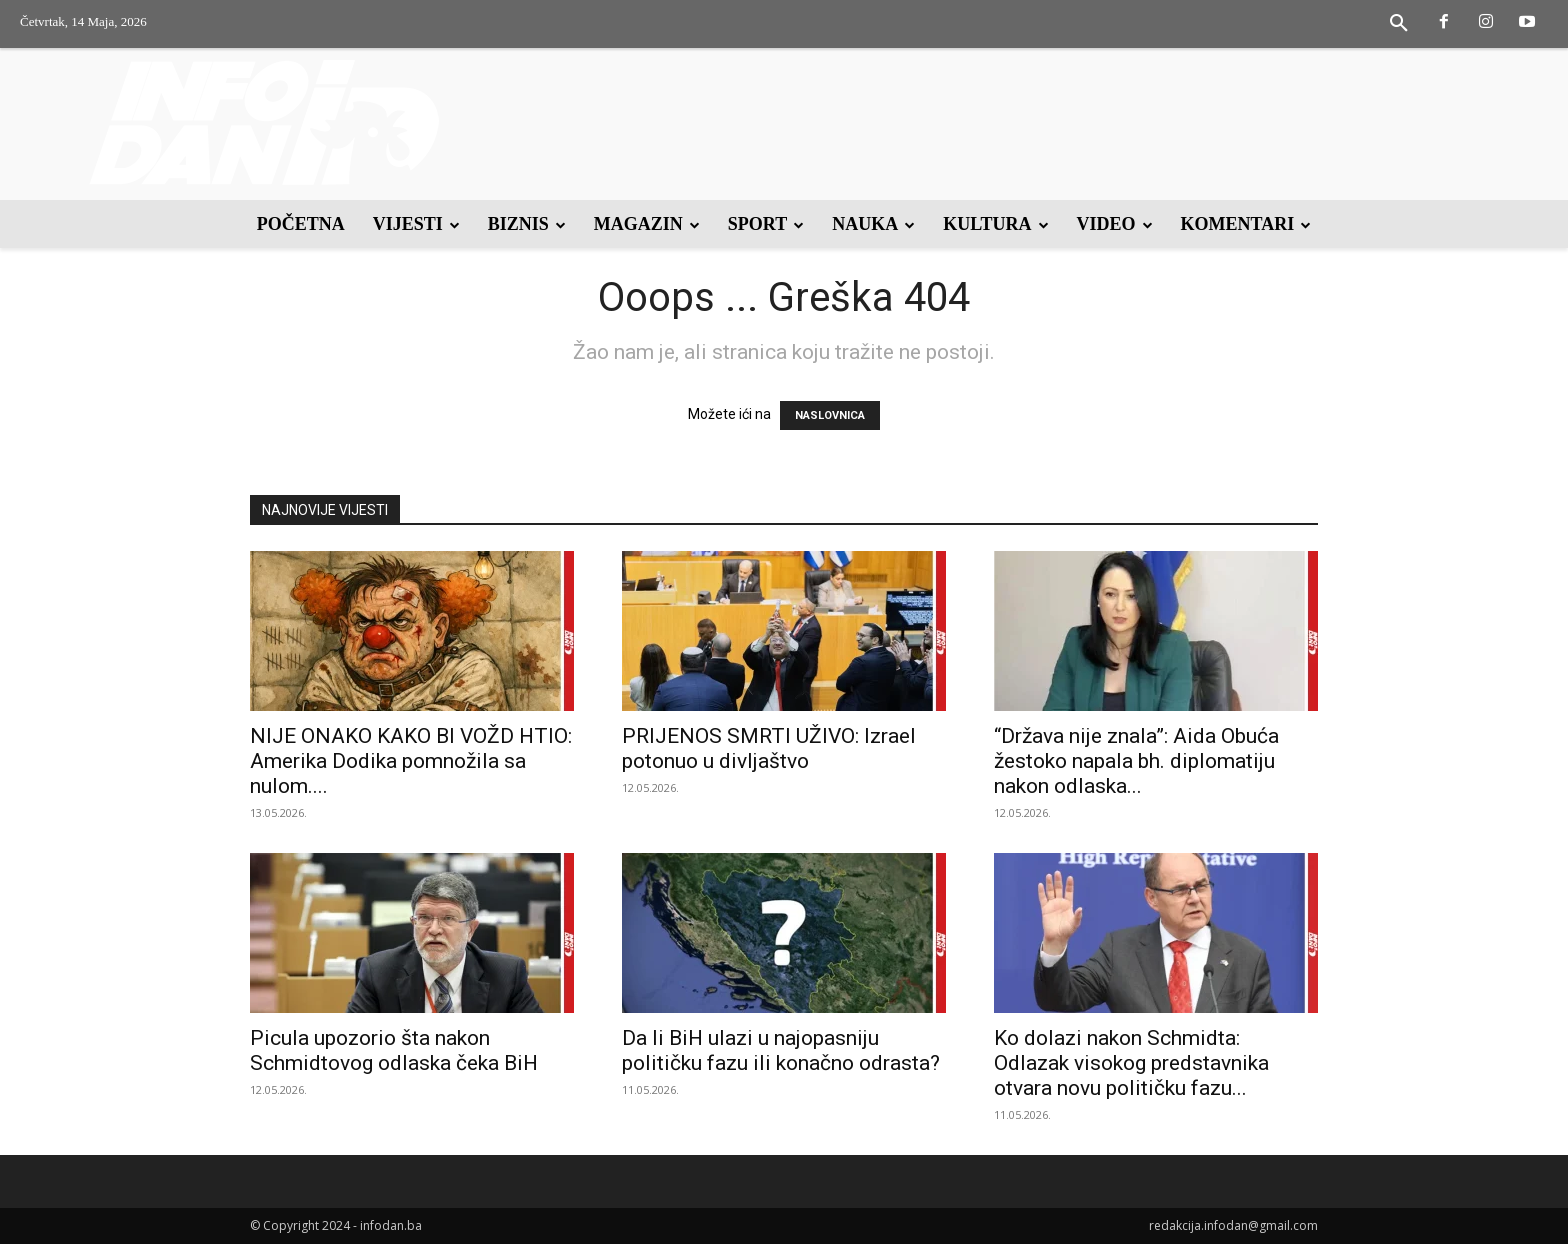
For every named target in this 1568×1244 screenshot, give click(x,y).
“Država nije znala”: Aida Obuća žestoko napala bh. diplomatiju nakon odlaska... (1136, 761)
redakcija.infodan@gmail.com (1233, 1225)
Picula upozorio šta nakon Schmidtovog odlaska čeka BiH (394, 1050)
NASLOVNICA (830, 415)
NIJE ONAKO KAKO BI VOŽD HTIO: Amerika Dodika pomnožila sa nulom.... (411, 761)
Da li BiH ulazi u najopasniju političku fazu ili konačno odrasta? (781, 1050)
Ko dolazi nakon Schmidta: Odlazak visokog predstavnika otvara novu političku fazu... (1131, 1063)
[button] (1399, 24)
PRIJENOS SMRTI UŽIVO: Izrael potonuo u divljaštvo (769, 748)
